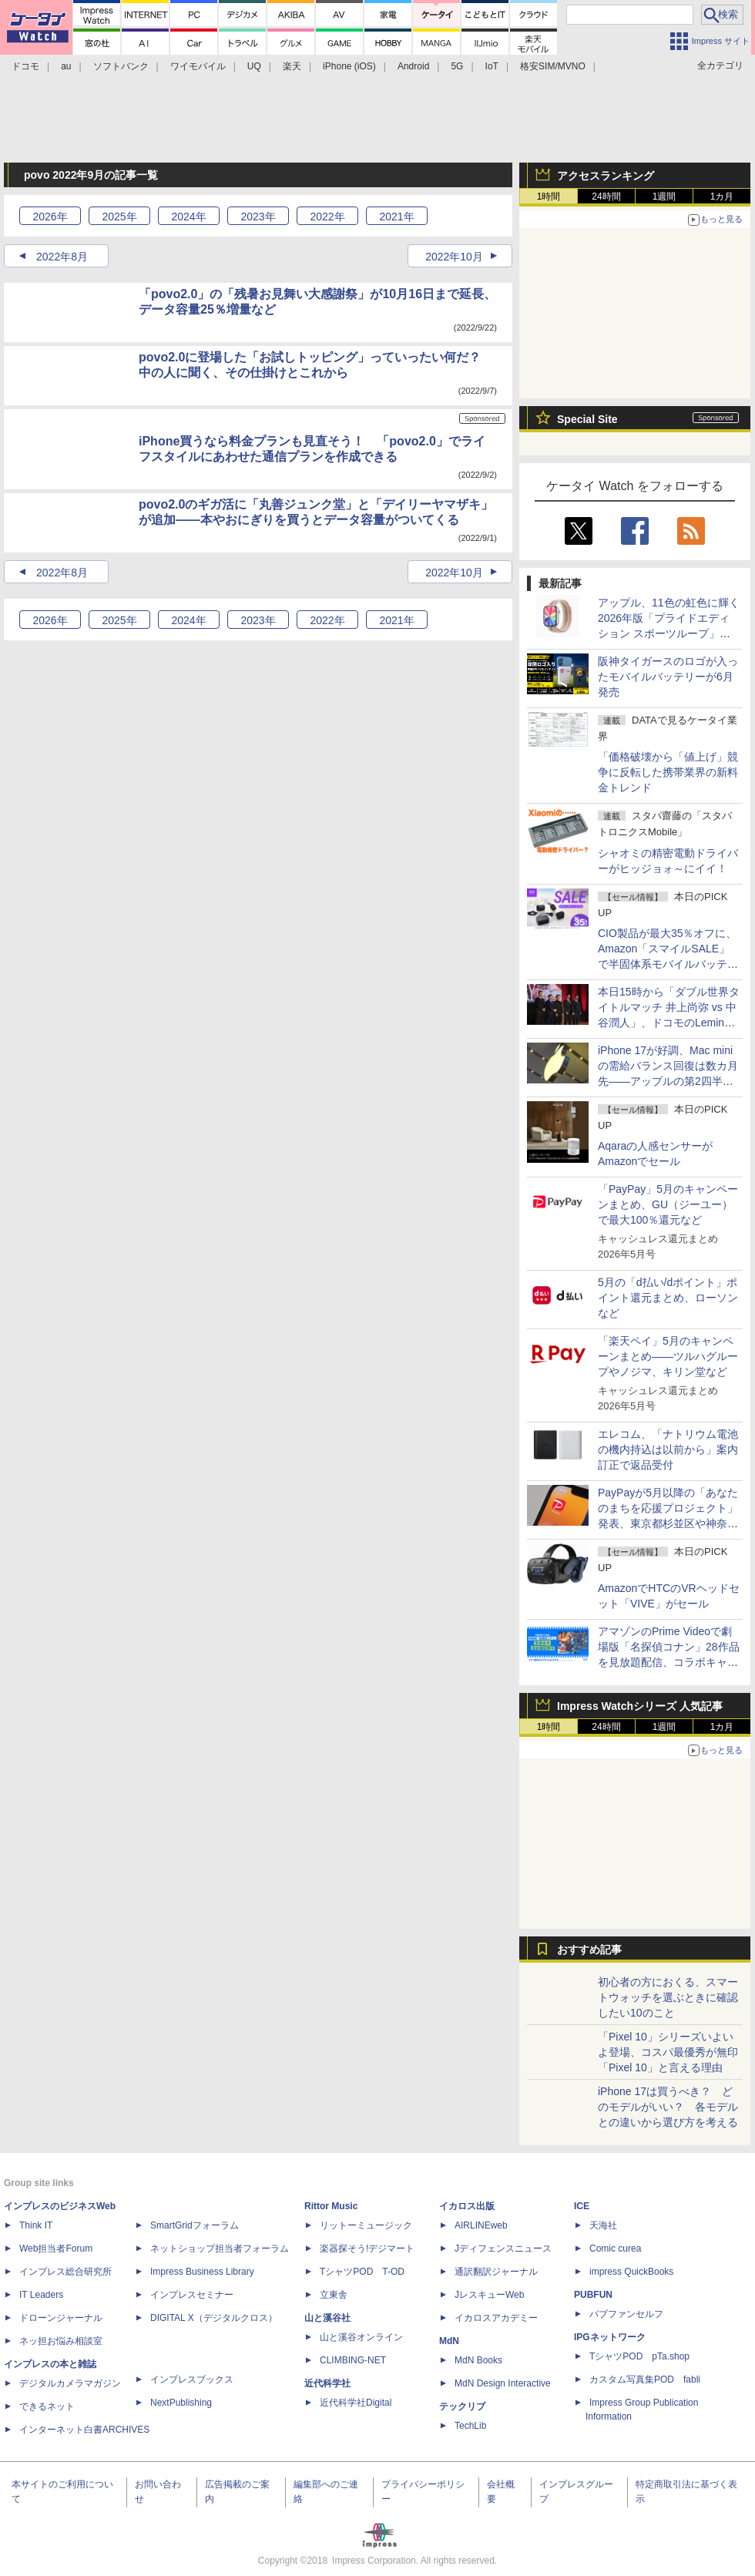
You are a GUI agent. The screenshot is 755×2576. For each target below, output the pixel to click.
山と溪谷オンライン (361, 2337)
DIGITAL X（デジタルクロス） (213, 2317)
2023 (257, 216)
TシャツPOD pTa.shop (639, 2356)
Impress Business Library (202, 2271)
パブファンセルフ (626, 2314)
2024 (188, 216)
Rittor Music (330, 2206)
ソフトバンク (121, 66)
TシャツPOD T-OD (362, 2271)
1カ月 (722, 196)
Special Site (587, 419)
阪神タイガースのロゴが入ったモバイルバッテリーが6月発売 (668, 676)
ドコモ (25, 66)
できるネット (47, 2406)
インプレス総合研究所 (65, 2271)
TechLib (470, 2425)
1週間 (664, 196)
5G (457, 66)
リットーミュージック (366, 2225)
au (66, 66)
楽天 (292, 66)
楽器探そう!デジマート (367, 2248)
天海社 (603, 2225)
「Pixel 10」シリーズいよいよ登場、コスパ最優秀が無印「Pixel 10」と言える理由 (668, 2052)
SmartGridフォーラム (194, 2225)
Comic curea (615, 2248)
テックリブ (462, 2406)
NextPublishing (181, 2402)
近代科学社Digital (355, 2402)
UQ (254, 66)
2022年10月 (454, 256)
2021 (396, 216)
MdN (449, 2341)
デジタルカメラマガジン (70, 2383)
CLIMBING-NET (353, 2360)
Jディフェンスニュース (503, 2248)
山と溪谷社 (327, 2317)
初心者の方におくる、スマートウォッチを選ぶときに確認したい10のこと (668, 1997)
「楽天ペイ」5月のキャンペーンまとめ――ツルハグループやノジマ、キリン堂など (668, 1356)
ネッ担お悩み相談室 (60, 2341)
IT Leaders (41, 2294)
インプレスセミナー (191, 2294)
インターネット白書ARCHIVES (84, 2429)
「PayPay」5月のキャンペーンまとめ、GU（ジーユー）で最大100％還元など (668, 1204)
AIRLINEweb (481, 2225)
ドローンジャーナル (60, 2317)
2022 (327, 216)
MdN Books (478, 2360)
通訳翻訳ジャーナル (496, 2271)
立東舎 (333, 2294)
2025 (119, 216)
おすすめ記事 (589, 1949)
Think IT (35, 2225)
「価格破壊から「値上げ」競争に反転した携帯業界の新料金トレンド (668, 772)
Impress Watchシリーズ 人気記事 (640, 1706)
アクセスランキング (605, 176)
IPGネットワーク (610, 2337)
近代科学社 (327, 2383)
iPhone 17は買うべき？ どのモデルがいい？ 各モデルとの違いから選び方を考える (668, 2106)
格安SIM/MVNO (553, 66)
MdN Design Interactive (503, 2383)
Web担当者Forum (55, 2248)
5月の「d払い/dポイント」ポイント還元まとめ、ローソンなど (668, 1297)
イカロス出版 (467, 2206)
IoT (491, 66)
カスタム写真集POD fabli (644, 2379)
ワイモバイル (198, 66)
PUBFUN (593, 2294)
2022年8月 (62, 256)
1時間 (549, 196)
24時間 (606, 196)
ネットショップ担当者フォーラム (219, 2248)
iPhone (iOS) (349, 66)
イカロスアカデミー (496, 2317)
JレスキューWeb (489, 2294)
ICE (581, 2206)
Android (413, 66)
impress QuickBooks (631, 2271)
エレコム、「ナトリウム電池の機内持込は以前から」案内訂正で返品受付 (668, 1449)
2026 (49, 216)
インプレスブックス (191, 2379)
